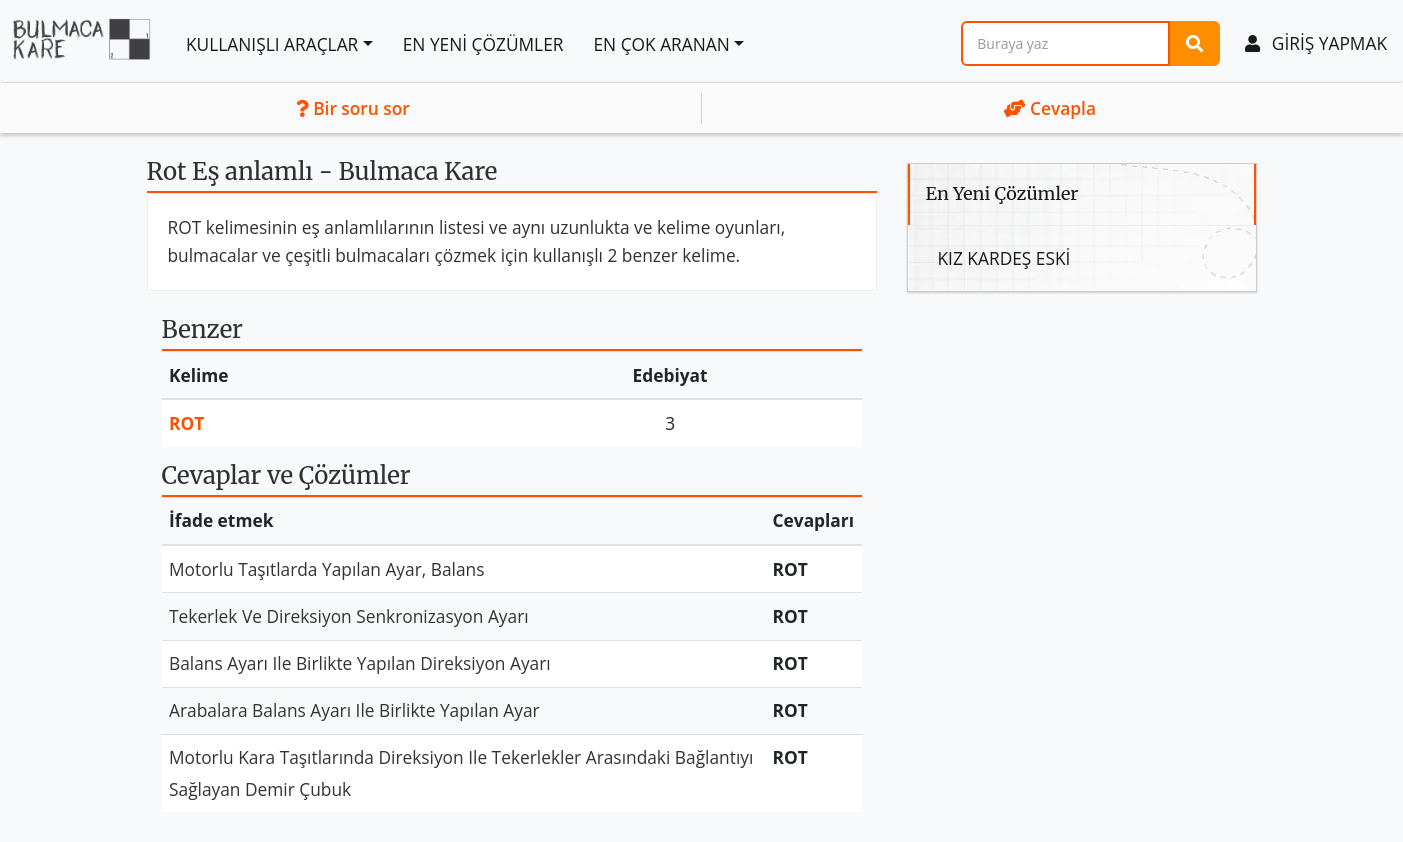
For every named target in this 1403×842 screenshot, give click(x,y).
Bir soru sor (353, 108)
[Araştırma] (1065, 43)
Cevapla (1050, 108)
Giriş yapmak (1316, 43)
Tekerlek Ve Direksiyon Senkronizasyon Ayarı (349, 616)
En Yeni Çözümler (483, 44)
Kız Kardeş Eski (1004, 258)
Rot (186, 423)
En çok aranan (661, 44)
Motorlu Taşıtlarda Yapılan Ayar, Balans (326, 569)
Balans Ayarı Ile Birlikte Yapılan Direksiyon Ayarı (360, 663)
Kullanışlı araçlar (272, 44)
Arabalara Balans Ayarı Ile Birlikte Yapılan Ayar (354, 710)
